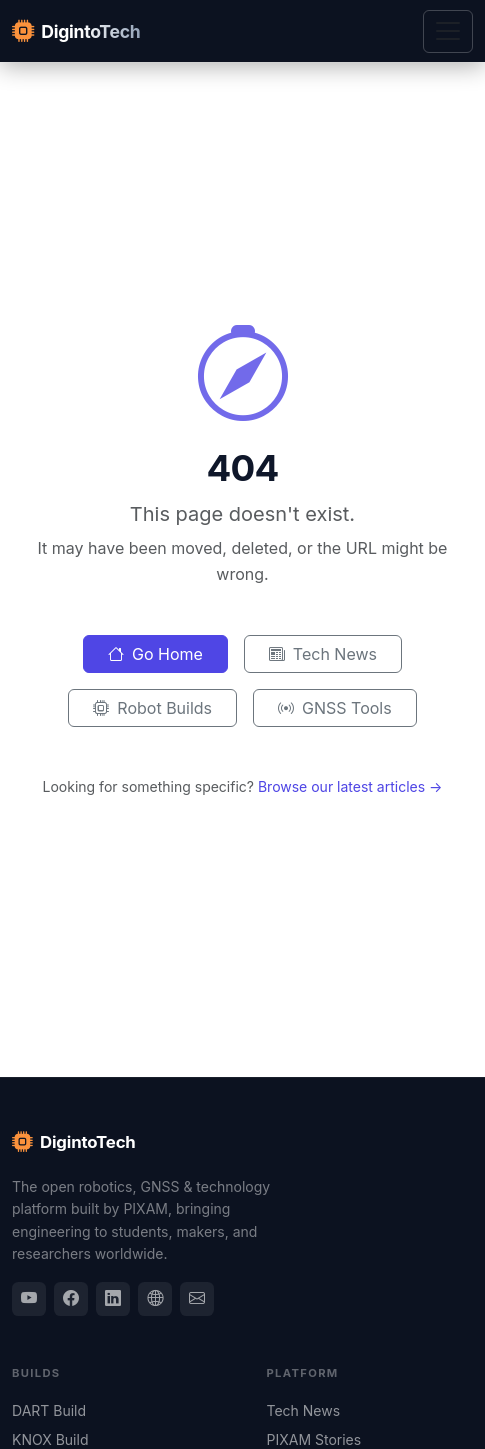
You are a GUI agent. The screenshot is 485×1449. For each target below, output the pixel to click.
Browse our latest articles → (350, 786)
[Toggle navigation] (448, 31)
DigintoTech (74, 1143)
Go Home (155, 654)
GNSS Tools (335, 708)
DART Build (49, 1410)
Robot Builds (152, 708)
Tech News (323, 654)
